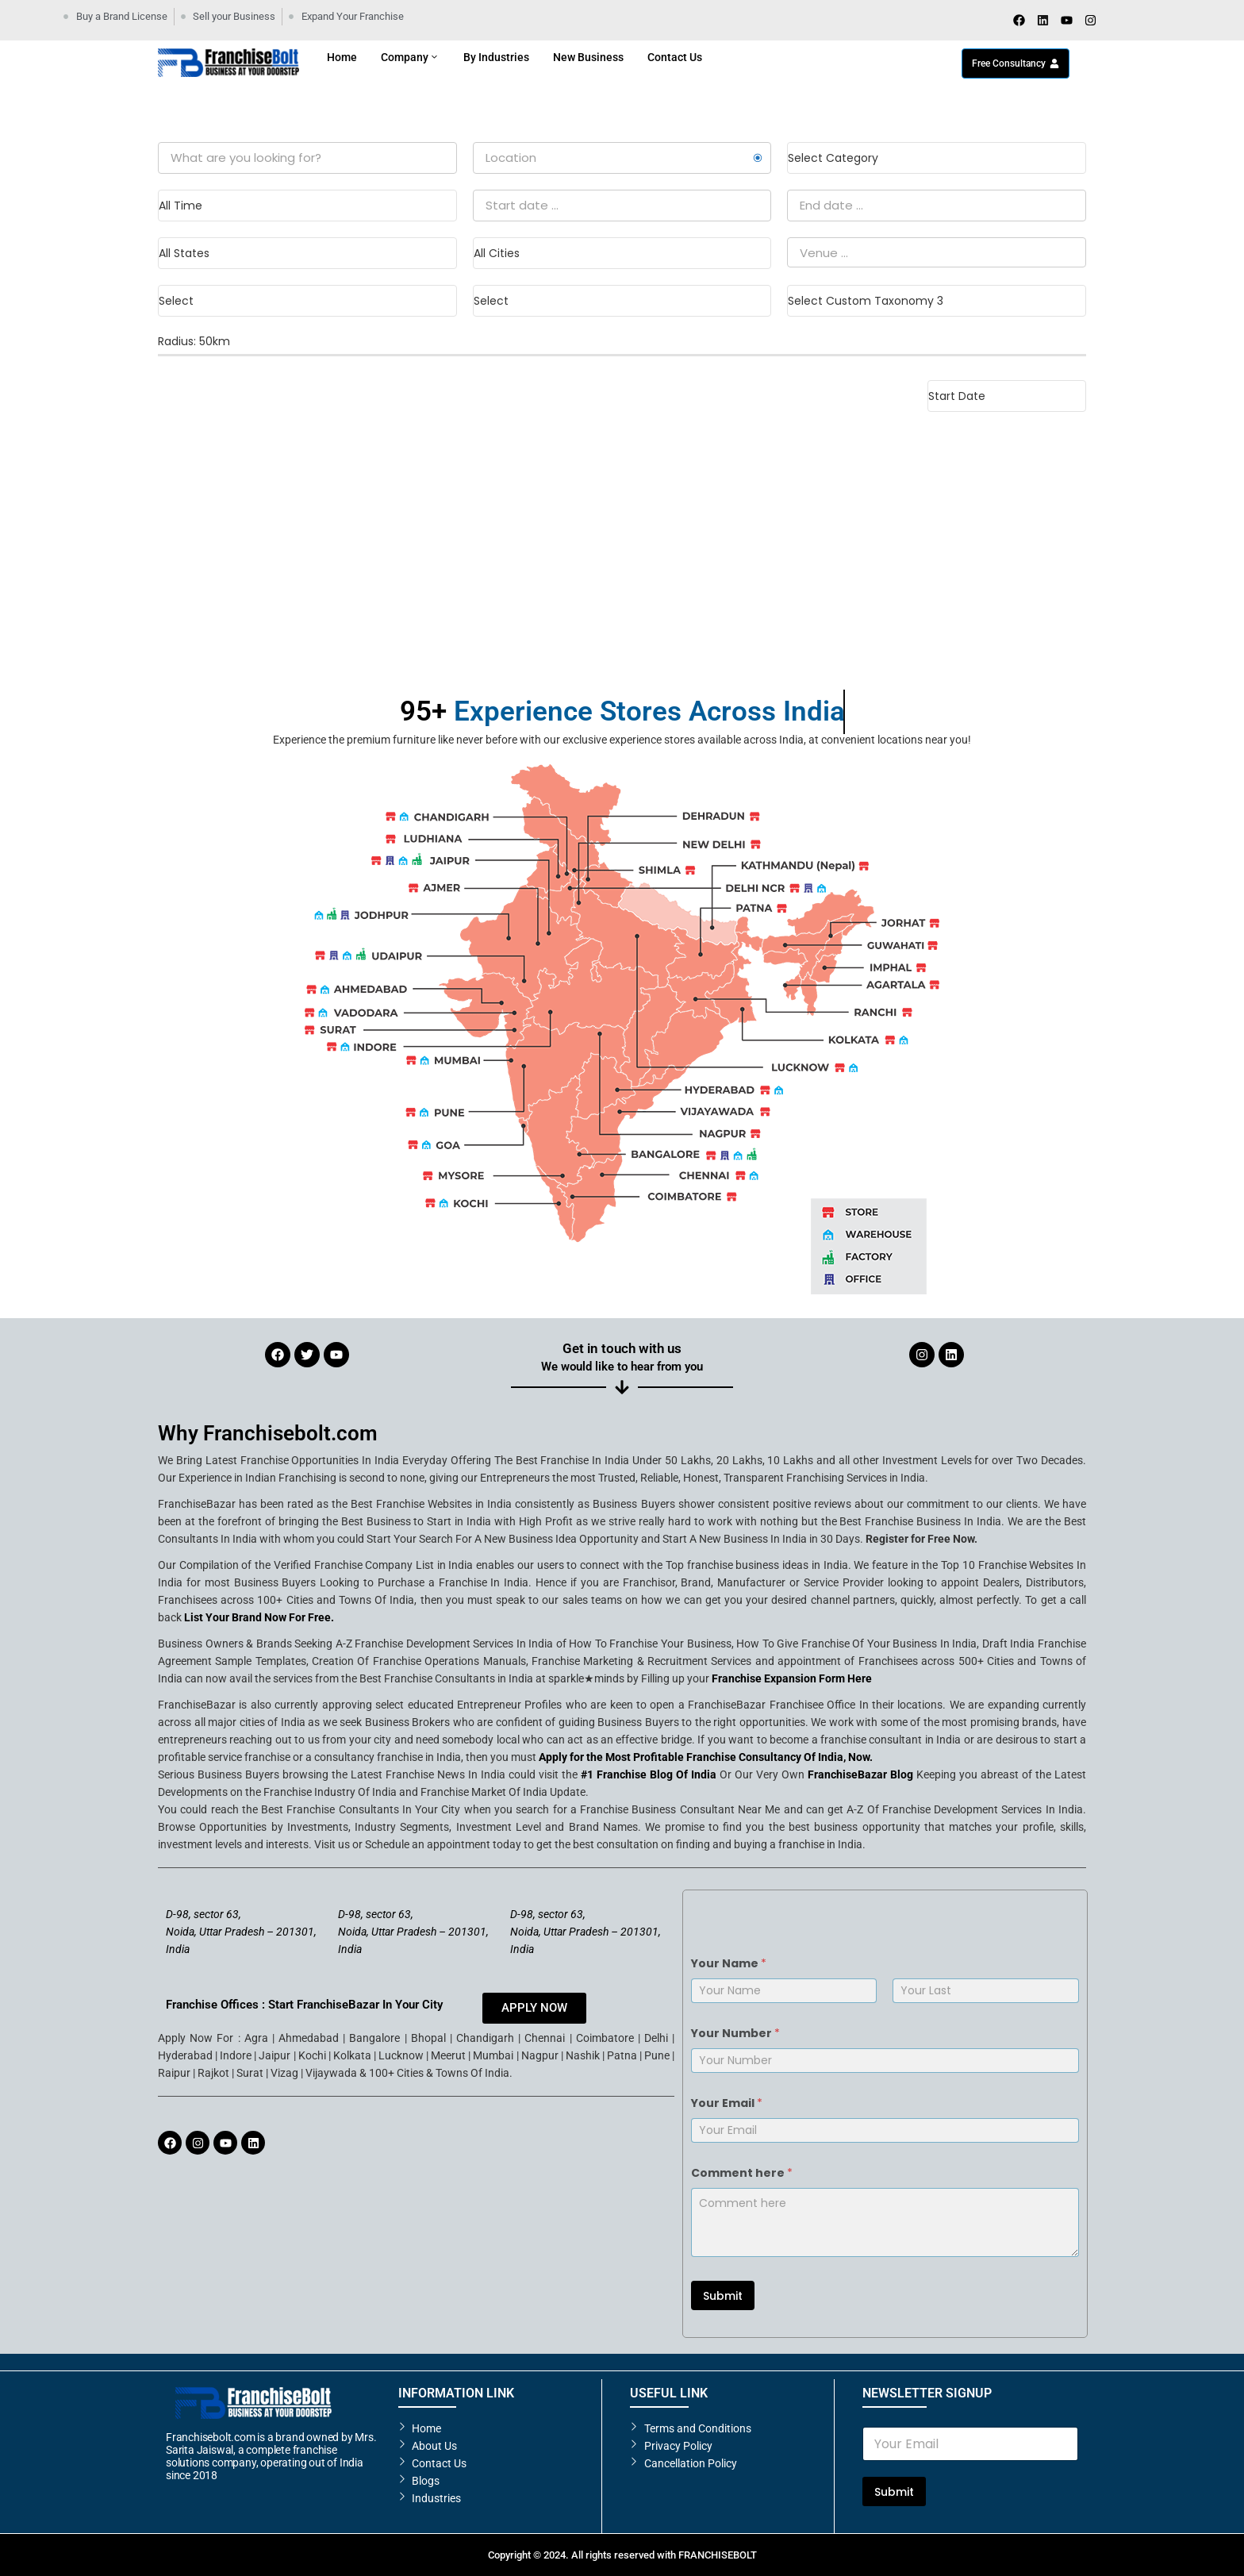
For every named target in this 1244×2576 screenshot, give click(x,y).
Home (342, 57)
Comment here (742, 2173)
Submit (723, 2296)
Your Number (735, 2033)
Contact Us (674, 57)
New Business (588, 57)
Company (410, 57)
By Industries (496, 57)
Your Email (726, 2103)
